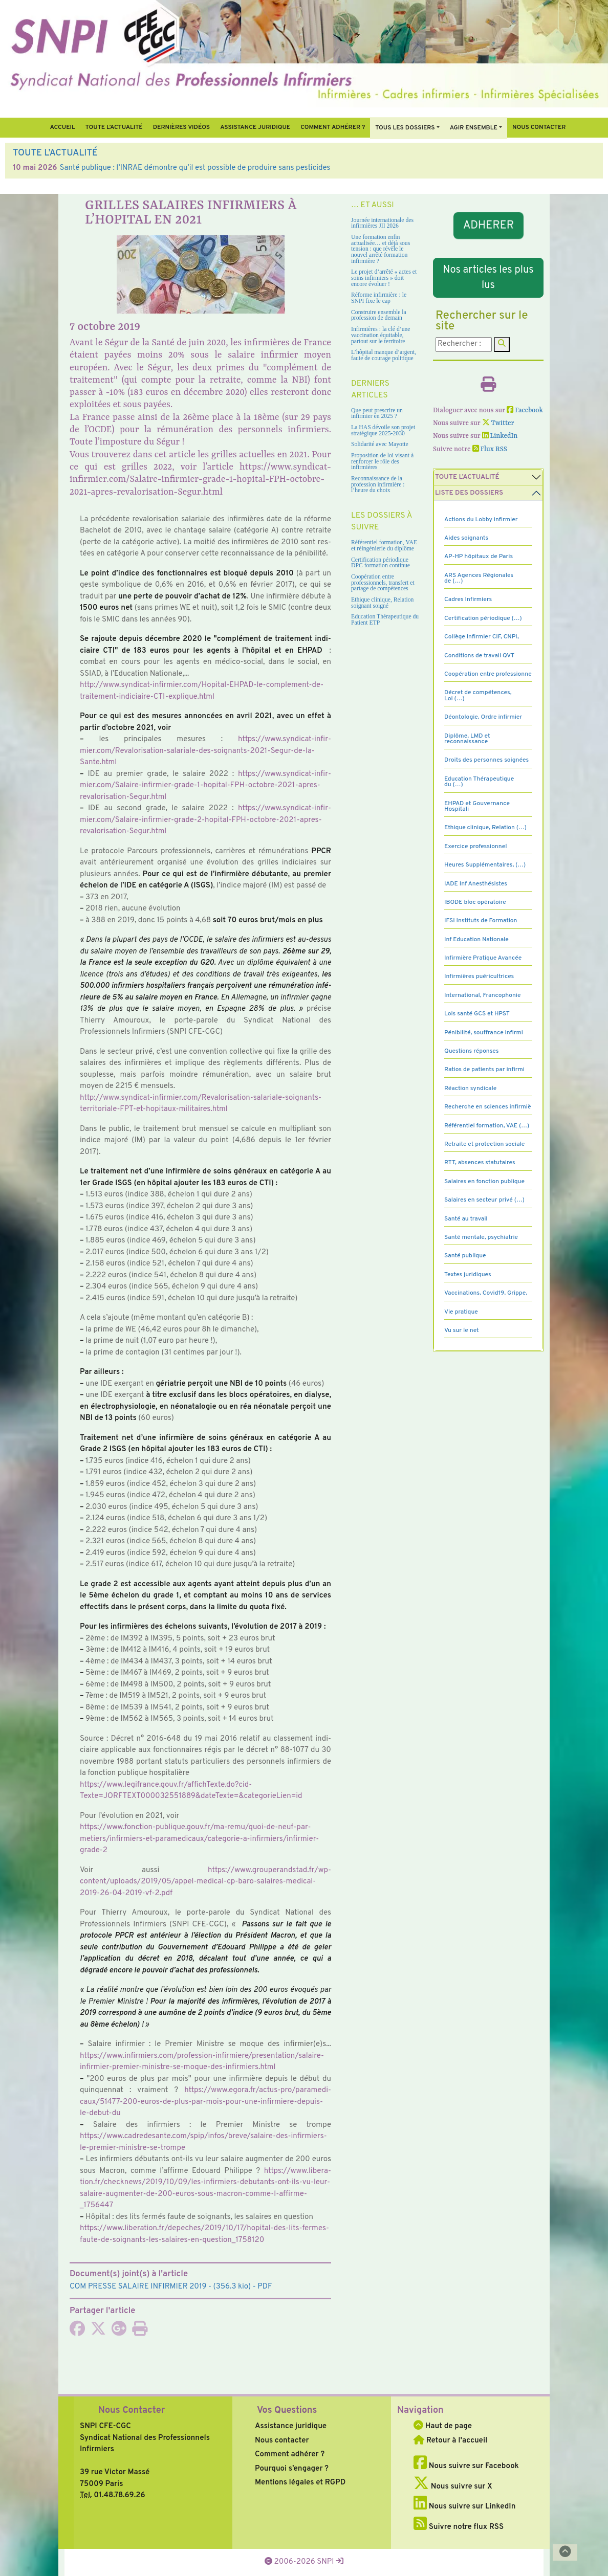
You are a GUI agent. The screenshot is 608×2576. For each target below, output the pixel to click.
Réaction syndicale (470, 1088)
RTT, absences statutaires (479, 1163)
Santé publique (465, 1256)
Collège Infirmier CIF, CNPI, (481, 637)
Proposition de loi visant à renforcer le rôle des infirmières (382, 461)
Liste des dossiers (469, 492)
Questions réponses (471, 1051)
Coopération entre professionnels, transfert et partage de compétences (383, 582)
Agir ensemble (473, 128)
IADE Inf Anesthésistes (475, 884)
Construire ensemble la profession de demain (378, 315)
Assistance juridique (255, 127)
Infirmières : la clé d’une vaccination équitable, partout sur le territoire (380, 335)
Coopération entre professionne (488, 674)
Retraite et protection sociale (484, 1144)
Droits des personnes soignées (486, 760)
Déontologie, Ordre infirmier (483, 717)
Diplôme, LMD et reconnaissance (467, 739)
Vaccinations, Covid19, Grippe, (485, 1293)
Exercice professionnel (475, 846)
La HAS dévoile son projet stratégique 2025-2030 (383, 430)
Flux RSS (489, 449)
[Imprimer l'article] (139, 2332)
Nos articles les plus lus (488, 277)
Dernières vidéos (181, 127)
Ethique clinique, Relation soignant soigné (382, 602)
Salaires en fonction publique (484, 1182)
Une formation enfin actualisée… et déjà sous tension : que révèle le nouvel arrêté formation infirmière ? (380, 249)
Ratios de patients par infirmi (484, 1069)
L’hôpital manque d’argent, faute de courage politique (383, 355)
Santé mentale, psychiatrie (481, 1237)
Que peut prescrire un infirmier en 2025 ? (377, 413)
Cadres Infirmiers (468, 599)
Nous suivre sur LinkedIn (464, 2507)
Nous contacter (539, 127)
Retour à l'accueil (450, 2441)
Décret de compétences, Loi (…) (478, 695)
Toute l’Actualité (114, 127)
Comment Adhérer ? (332, 127)
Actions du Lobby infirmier (481, 520)
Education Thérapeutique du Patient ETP (385, 619)
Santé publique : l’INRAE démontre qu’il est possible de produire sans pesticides (195, 168)
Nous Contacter (131, 2410)
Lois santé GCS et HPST (477, 1014)
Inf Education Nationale (476, 940)
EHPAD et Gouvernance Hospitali (477, 806)
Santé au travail (466, 1219)
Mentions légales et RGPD (300, 2483)
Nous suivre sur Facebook (466, 2466)
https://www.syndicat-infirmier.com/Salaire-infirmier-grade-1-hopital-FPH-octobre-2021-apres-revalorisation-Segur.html (200, 480)
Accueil (62, 127)
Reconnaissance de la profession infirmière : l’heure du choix (378, 484)
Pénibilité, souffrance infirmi (483, 1033)
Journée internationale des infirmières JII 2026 (382, 223)
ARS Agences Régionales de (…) (478, 578)
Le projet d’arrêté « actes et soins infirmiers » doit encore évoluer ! (384, 278)
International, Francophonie (482, 995)
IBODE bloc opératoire (475, 902)
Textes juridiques (467, 1275)
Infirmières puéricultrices (479, 976)
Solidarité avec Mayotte (379, 444)
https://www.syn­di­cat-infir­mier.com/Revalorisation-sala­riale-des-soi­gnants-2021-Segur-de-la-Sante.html (205, 751)
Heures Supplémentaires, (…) (485, 865)
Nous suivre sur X (453, 2487)
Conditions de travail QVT (479, 656)
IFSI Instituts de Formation (480, 921)
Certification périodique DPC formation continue (380, 563)
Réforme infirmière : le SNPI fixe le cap (378, 298)
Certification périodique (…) (483, 618)
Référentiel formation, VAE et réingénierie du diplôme (384, 545)
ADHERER (488, 225)
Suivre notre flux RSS (459, 2527)
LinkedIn (500, 436)
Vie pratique (461, 1312)
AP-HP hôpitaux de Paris (478, 556)
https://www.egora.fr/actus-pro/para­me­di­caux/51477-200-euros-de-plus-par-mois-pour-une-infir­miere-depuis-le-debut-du (205, 2101)
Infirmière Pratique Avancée (483, 958)
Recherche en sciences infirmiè (487, 1107)
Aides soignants (466, 538)
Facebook (525, 410)
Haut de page (443, 2426)
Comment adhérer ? (289, 2454)
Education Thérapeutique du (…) (479, 782)
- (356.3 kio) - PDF (171, 2287)
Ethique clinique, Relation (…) (485, 828)
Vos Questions (287, 2410)
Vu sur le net (461, 1330)
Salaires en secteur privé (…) (484, 1200)
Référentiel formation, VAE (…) (486, 1126)
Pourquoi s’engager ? (292, 2469)
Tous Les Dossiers (405, 128)
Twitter (498, 423)
